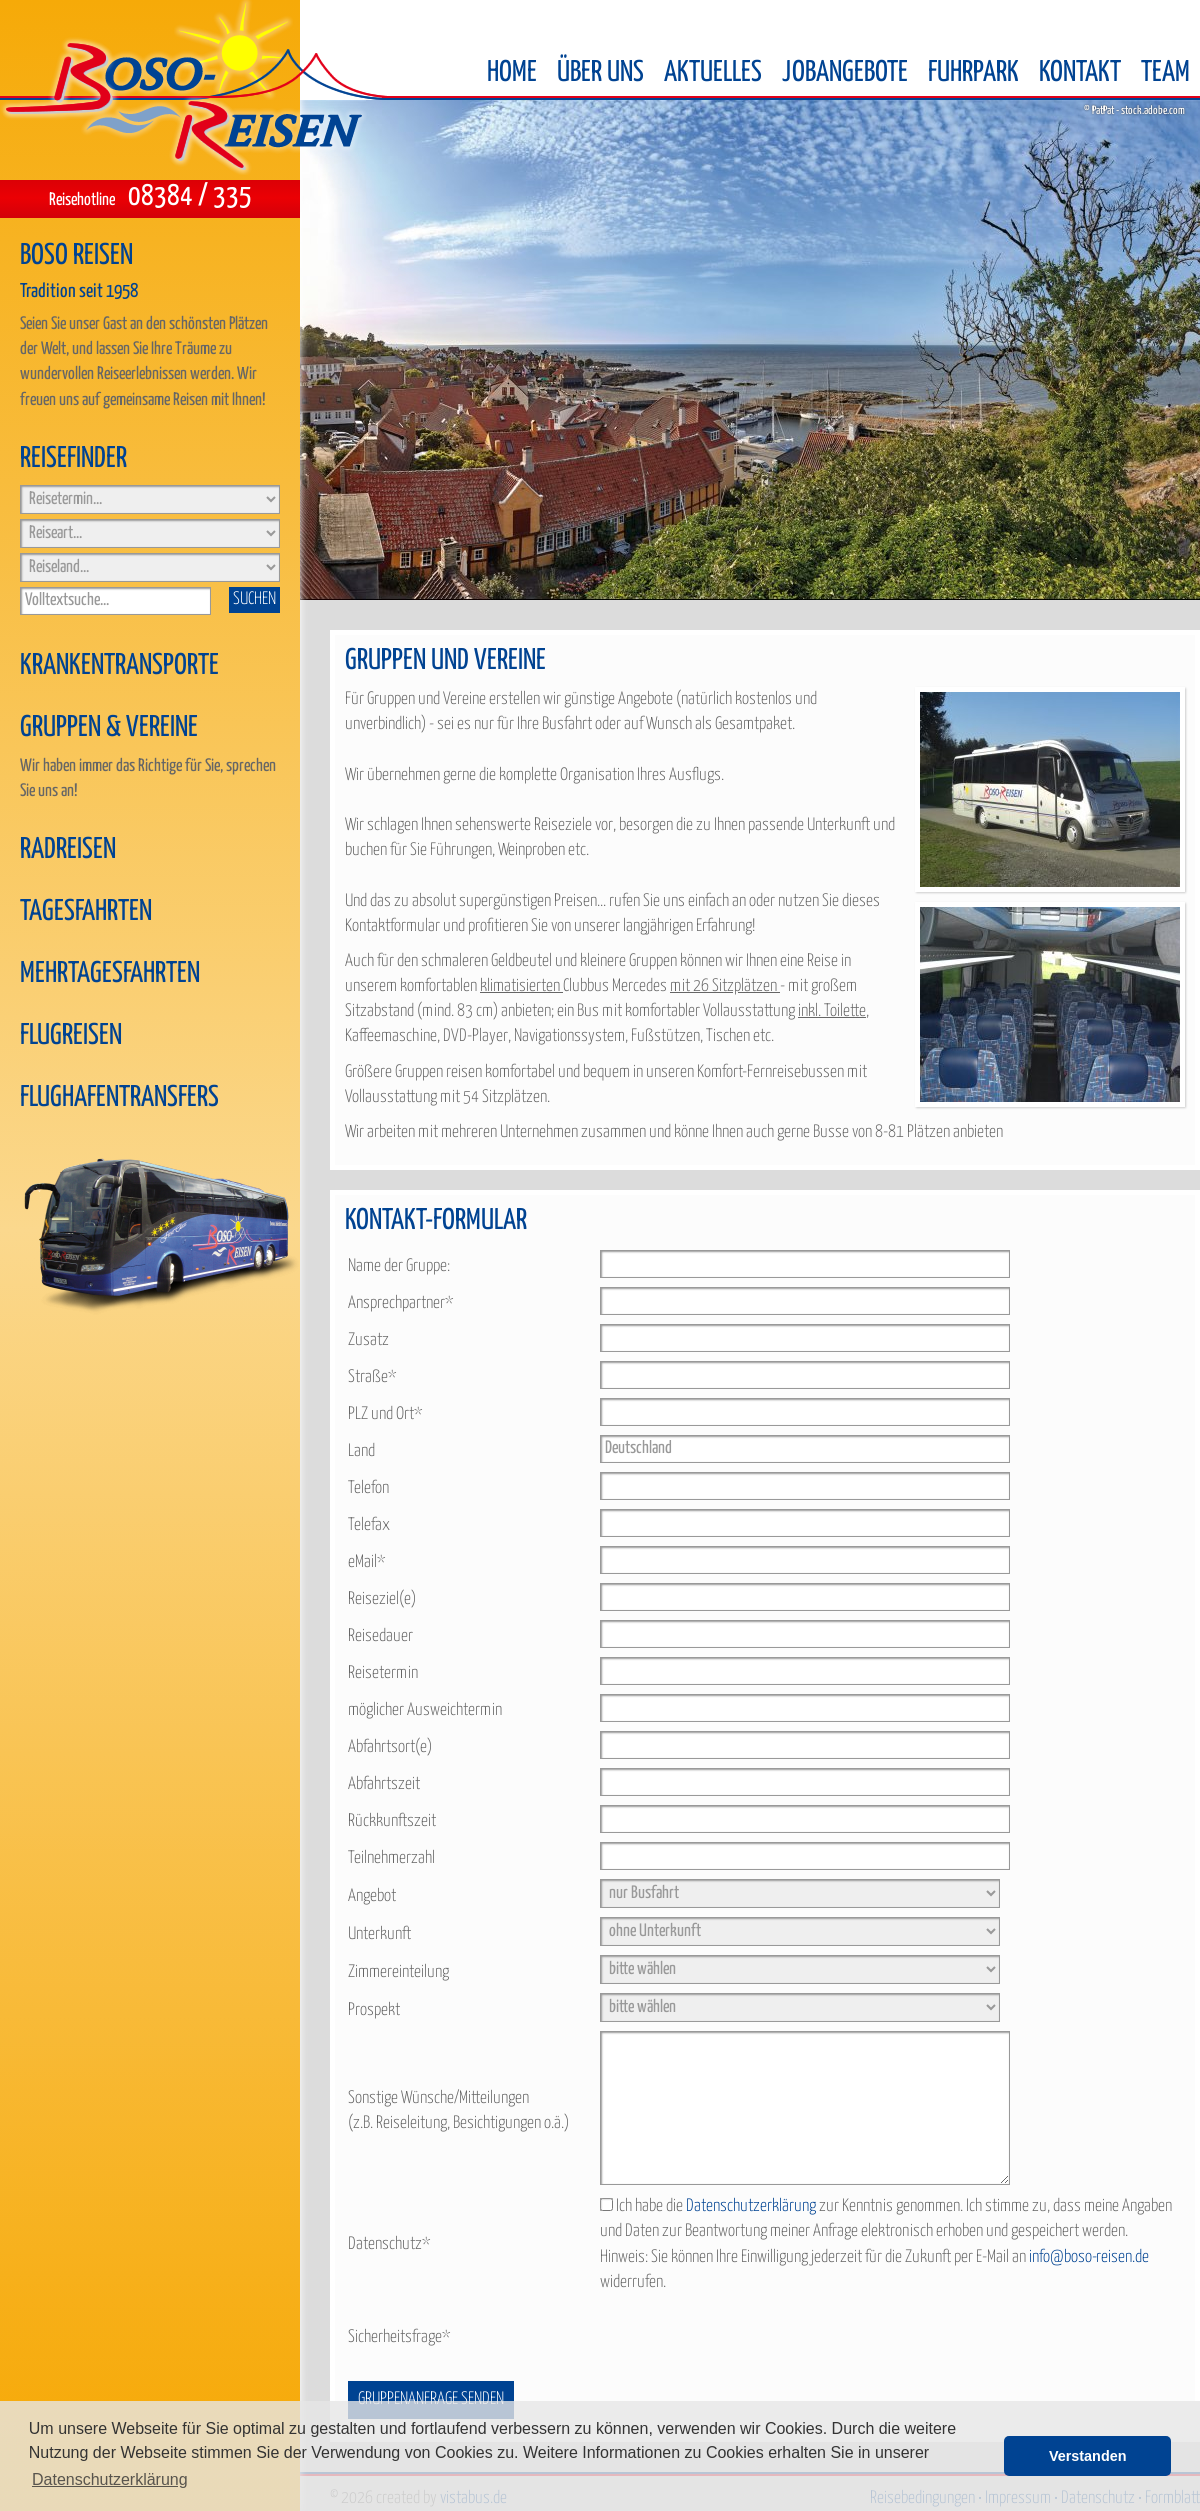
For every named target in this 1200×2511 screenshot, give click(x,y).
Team (1165, 73)
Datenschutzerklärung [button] (110, 2479)
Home (512, 73)
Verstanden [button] (1088, 2456)
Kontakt (1080, 73)
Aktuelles (713, 73)
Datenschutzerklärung (751, 2206)
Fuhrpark (973, 73)
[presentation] (752, 2338)
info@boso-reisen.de (1089, 2257)
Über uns (600, 73)
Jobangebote (845, 73)
